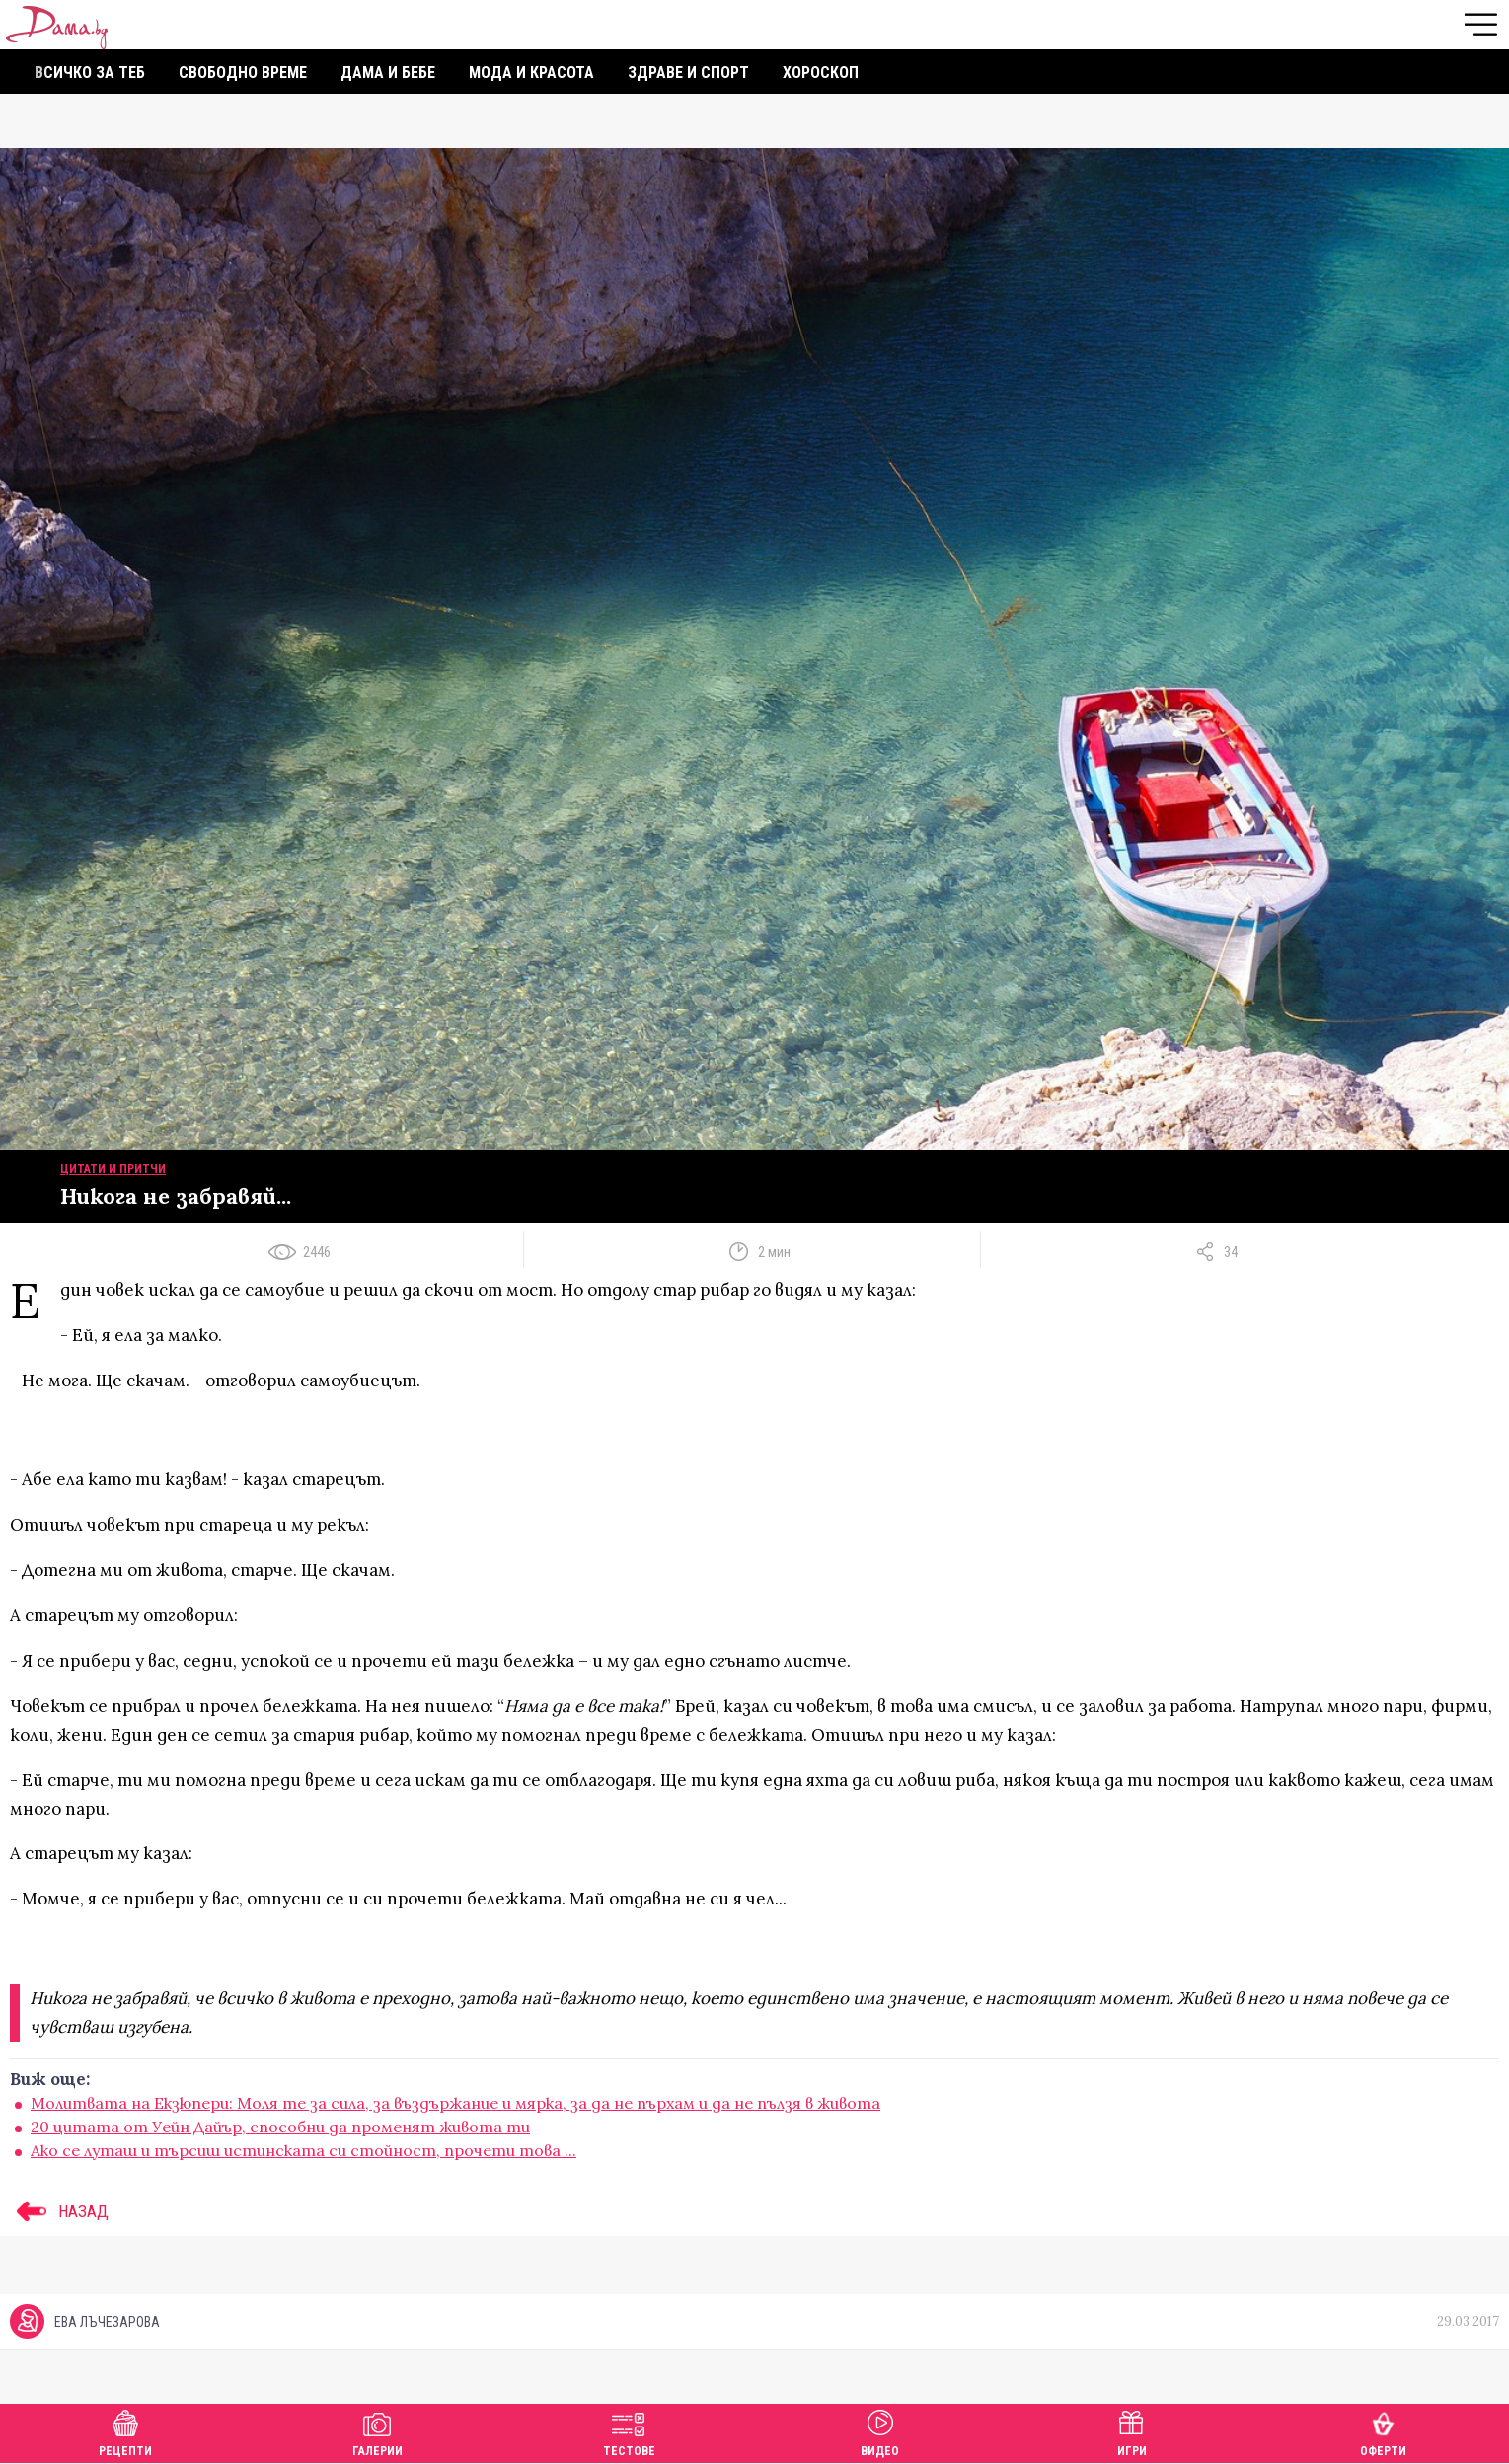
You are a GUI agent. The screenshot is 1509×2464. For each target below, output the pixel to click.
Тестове (629, 2431)
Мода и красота (531, 72)
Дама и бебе (387, 72)
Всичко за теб (90, 72)
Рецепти (125, 2431)
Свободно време (243, 72)
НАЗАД (59, 2211)
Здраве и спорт (688, 72)
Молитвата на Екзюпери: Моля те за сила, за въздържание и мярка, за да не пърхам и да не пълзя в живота (455, 2103)
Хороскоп (821, 72)
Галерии (377, 2431)
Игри (1132, 2431)
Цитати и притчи (113, 1169)
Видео (880, 2431)
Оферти (1383, 2431)
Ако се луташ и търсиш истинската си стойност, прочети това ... (303, 2150)
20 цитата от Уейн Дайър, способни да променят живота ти (280, 2126)
